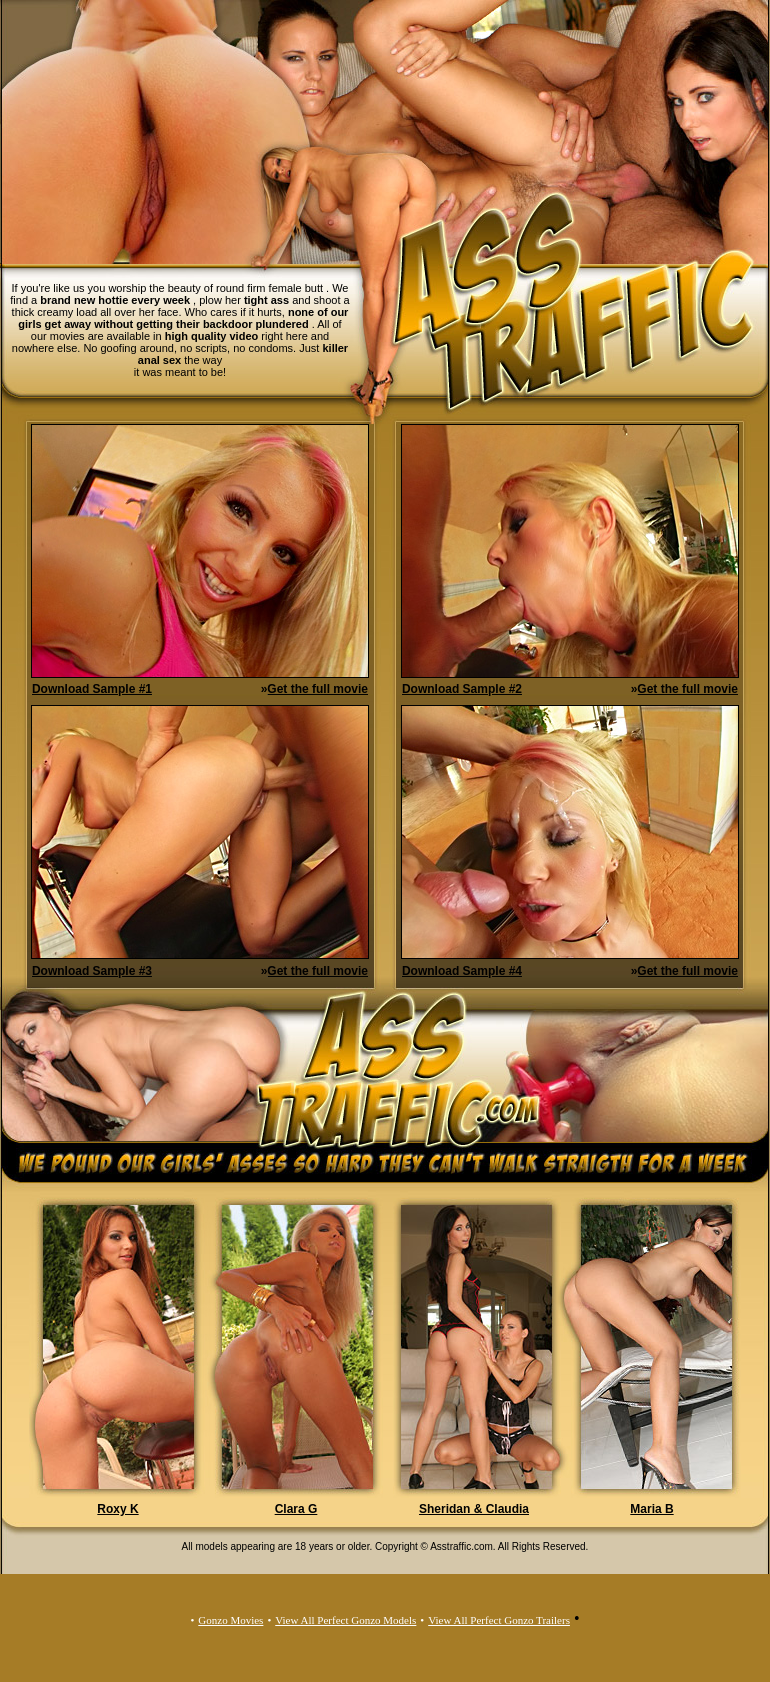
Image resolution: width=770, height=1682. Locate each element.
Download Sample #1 (92, 689)
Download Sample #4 (462, 971)
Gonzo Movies (230, 1620)
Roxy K (117, 1509)
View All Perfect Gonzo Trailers (499, 1620)
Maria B (651, 1509)
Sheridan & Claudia (474, 1509)
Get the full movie (317, 689)
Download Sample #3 (92, 971)
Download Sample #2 (462, 689)
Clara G (296, 1509)
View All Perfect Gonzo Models (345, 1620)
